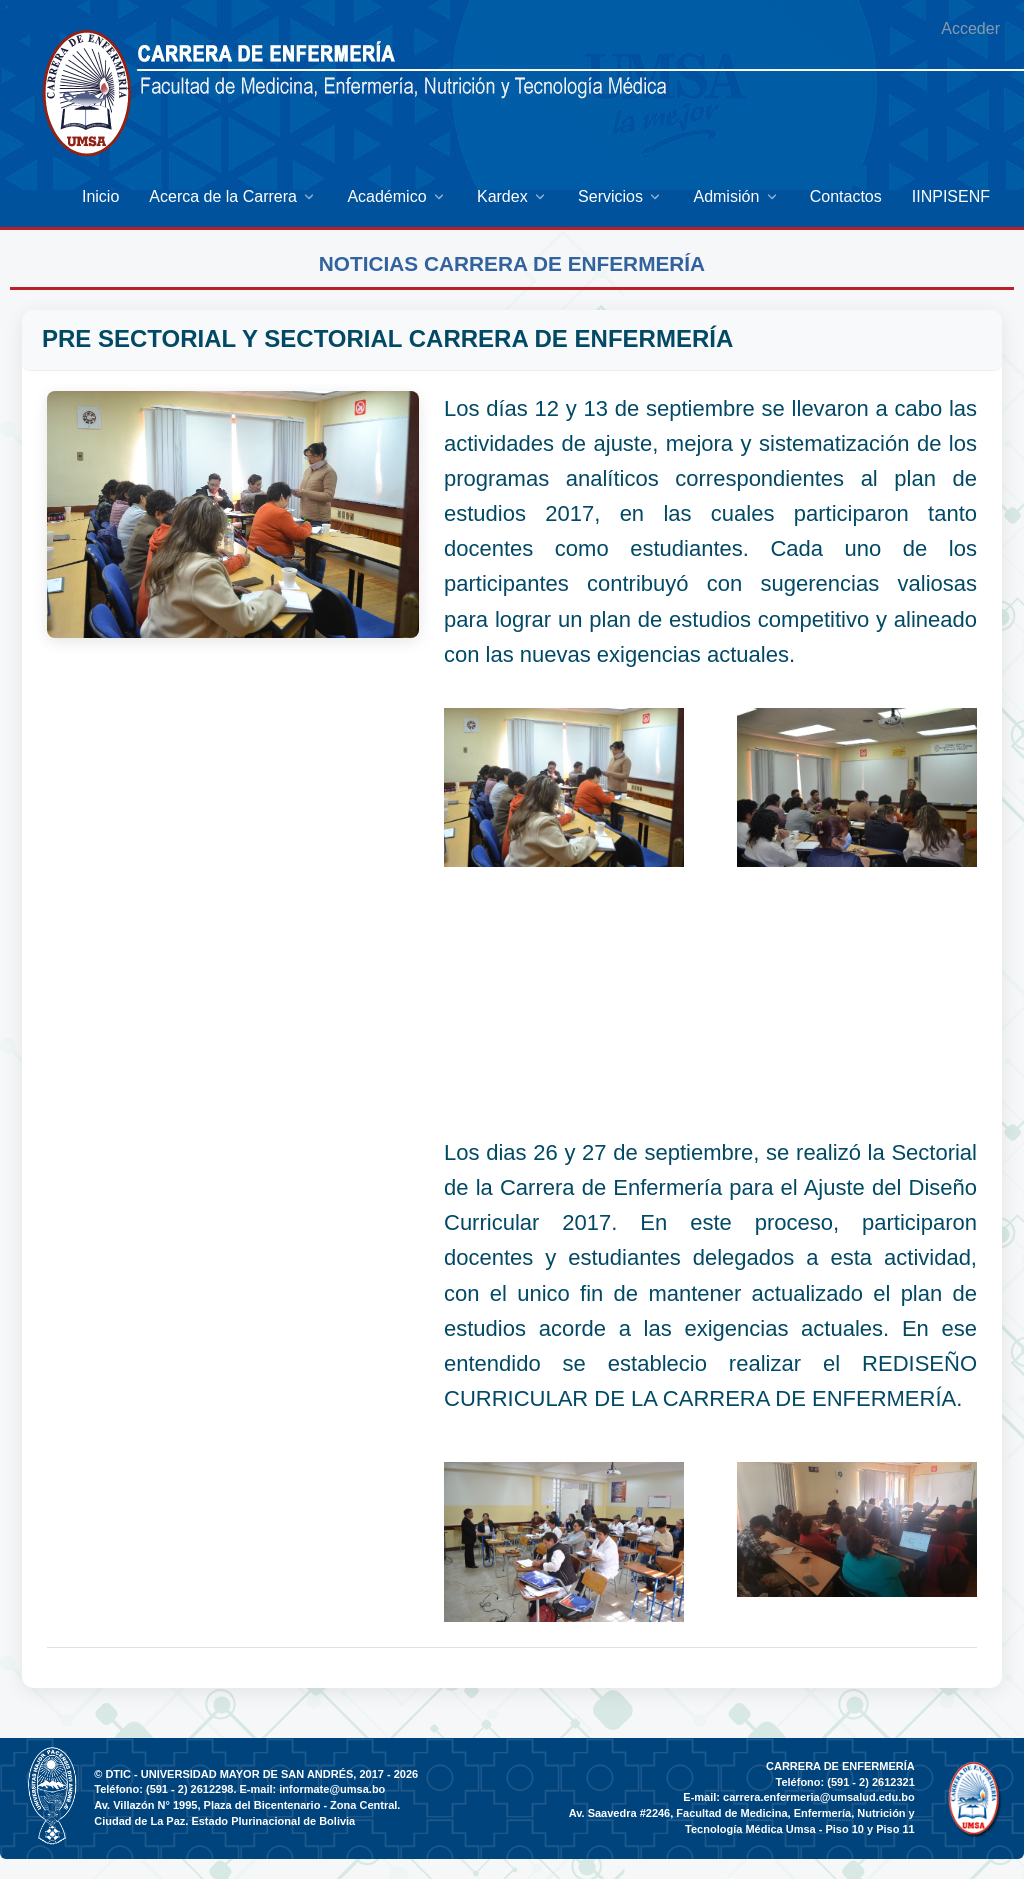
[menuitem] (100, 196)
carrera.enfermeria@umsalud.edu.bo (819, 1797)
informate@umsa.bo (332, 1789)
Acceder (970, 28)
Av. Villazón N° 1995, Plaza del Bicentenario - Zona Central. (247, 1805)
